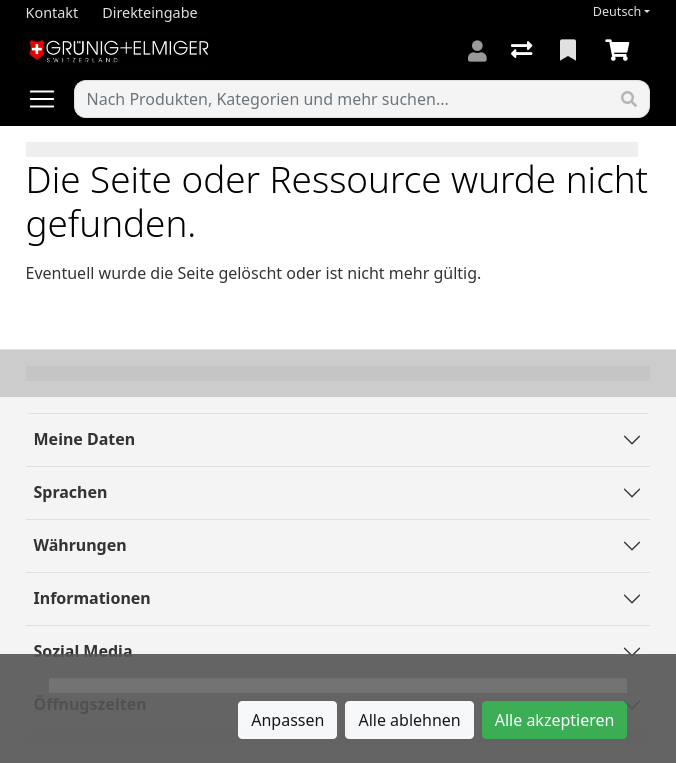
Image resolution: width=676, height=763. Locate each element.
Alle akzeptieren (555, 720)
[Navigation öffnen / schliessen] (50, 99)
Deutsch (617, 11)
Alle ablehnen (409, 720)
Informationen (92, 598)
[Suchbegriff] (342, 99)
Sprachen (71, 492)
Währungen (80, 545)
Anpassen (287, 720)
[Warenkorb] (621, 51)
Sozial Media (83, 651)
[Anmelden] (477, 51)
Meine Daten (85, 439)
